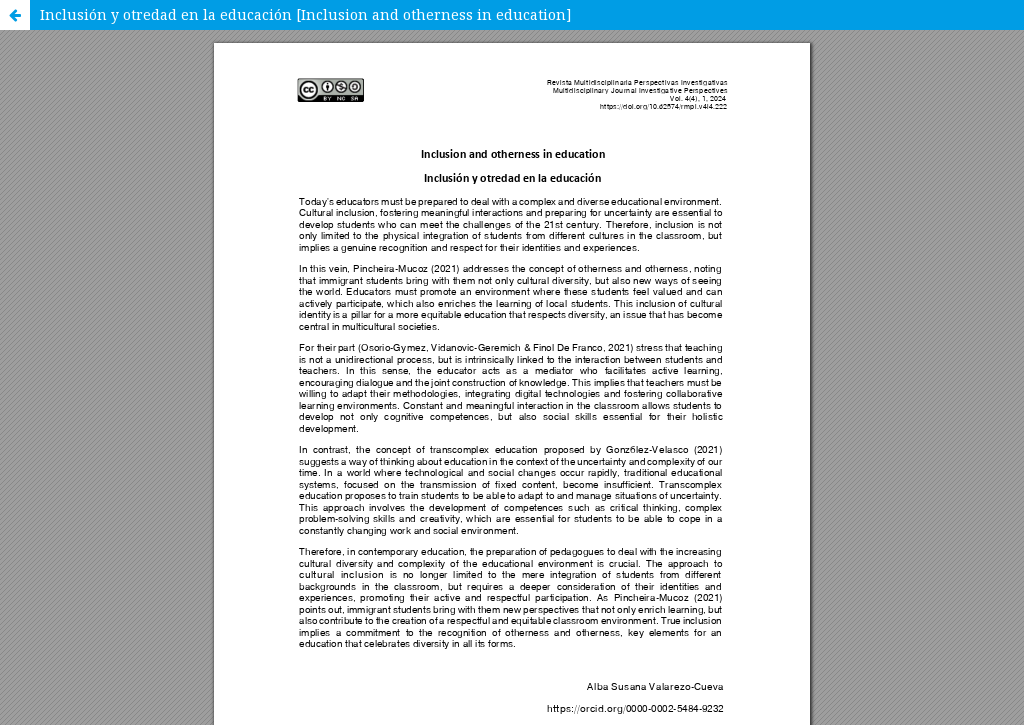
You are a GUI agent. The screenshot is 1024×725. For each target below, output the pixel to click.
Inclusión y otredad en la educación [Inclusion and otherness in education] (306, 14)
